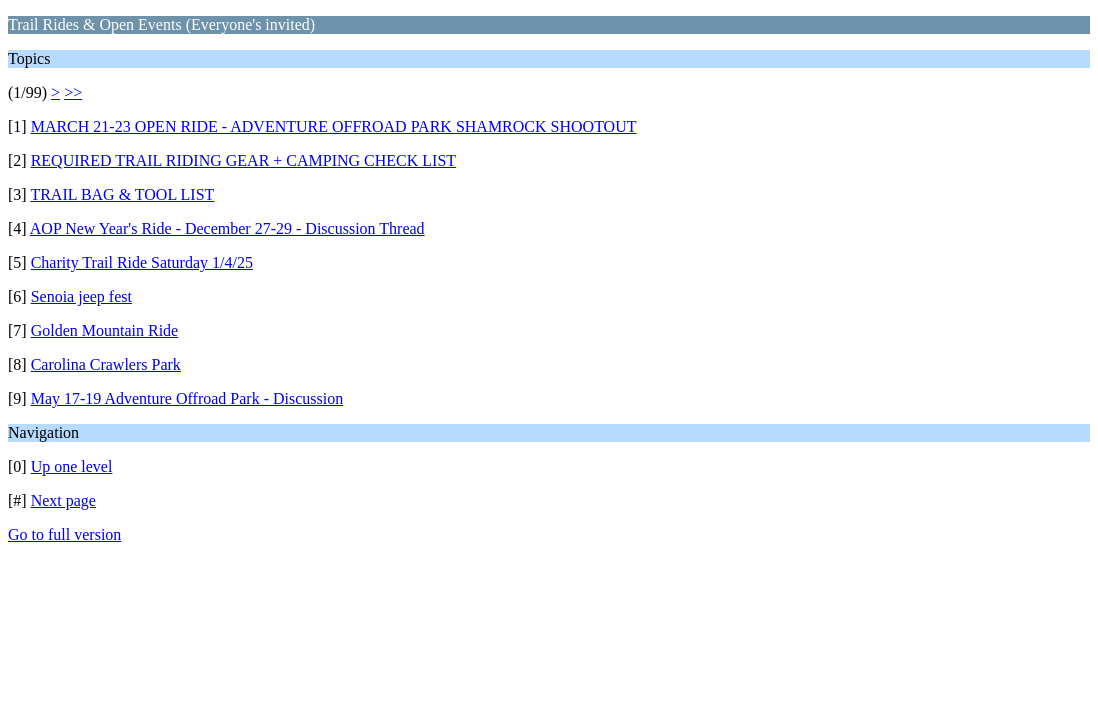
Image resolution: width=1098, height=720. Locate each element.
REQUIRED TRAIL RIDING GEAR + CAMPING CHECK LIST (243, 160)
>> (73, 92)
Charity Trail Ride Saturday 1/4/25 (142, 262)
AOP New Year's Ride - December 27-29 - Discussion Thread (227, 228)
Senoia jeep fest (81, 296)
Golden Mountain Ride (105, 330)
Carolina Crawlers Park (106, 364)
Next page (63, 500)
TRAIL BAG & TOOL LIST (122, 194)
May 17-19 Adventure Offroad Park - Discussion (187, 398)
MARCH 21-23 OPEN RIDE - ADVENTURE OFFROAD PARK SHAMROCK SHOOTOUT (334, 126)
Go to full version (64, 534)
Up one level (72, 466)
